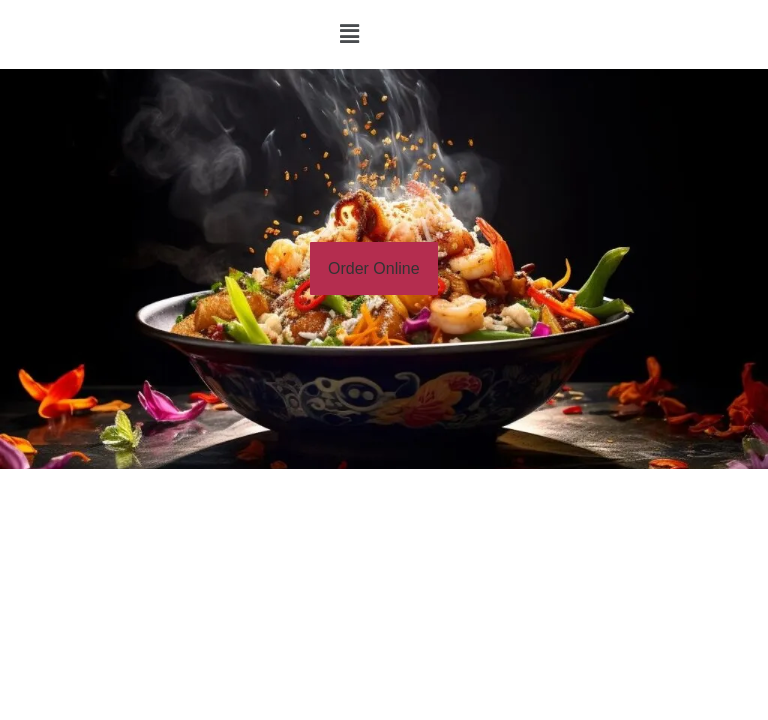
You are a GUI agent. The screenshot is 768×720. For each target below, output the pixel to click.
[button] (349, 34)
